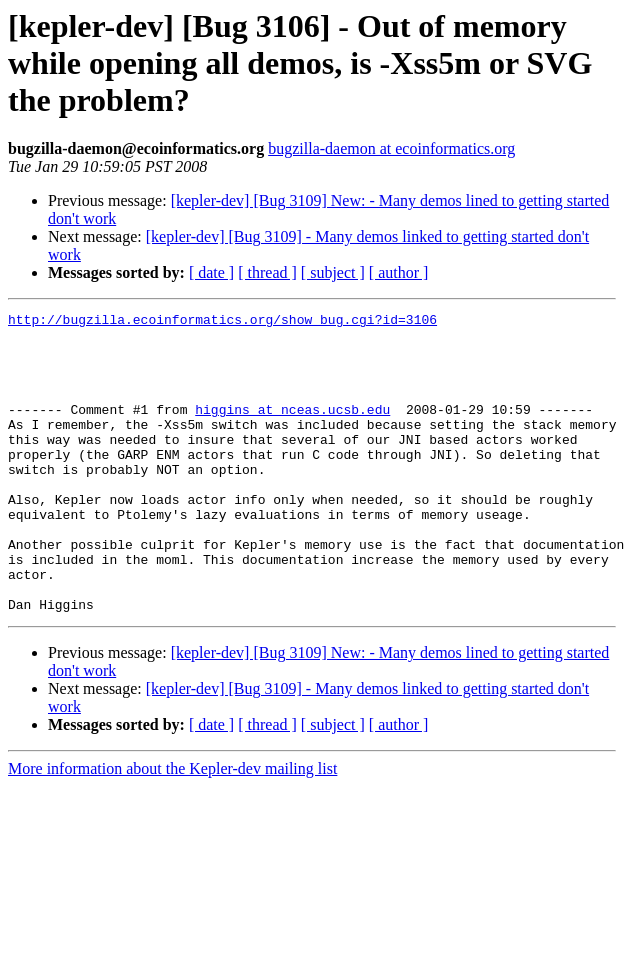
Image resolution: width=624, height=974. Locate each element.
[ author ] (399, 272)
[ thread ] (267, 272)
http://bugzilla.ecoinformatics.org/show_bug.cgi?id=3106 (222, 322)
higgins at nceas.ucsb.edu (292, 430)
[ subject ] (333, 272)
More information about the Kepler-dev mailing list (172, 828)
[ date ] (211, 272)
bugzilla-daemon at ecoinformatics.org (391, 148)
